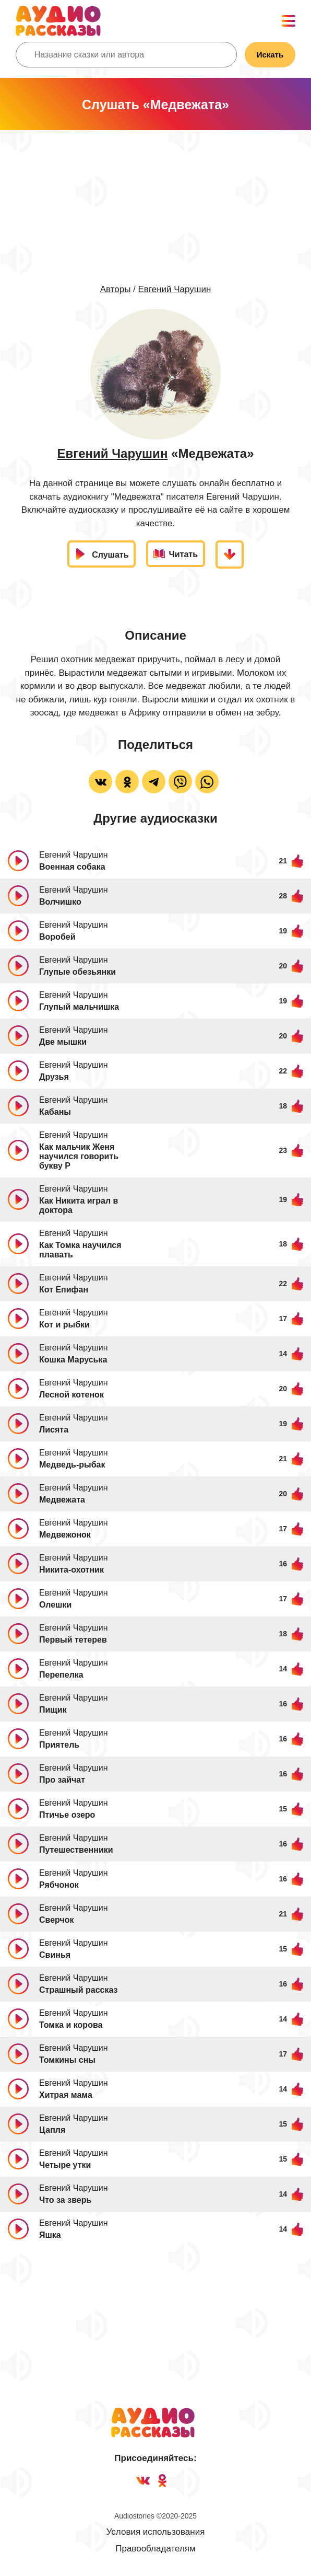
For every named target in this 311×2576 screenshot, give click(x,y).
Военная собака (72, 866)
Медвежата (62, 1499)
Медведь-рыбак (72, 1464)
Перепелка (61, 1674)
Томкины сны (67, 2059)
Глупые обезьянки (77, 971)
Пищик (53, 1709)
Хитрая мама (65, 2094)
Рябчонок (59, 1884)
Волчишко (60, 901)
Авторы (115, 289)
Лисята (53, 1429)
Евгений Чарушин (174, 289)
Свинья (54, 1954)
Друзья (54, 1076)
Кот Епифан (63, 1289)
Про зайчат (62, 1779)
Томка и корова (70, 2024)
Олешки (55, 1604)
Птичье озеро (67, 1814)
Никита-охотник (71, 1569)
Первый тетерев (73, 1639)
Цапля (52, 2130)
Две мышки (63, 1041)
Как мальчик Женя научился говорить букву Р (78, 1156)
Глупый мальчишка (79, 1006)
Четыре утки (65, 2165)
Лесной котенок (71, 1394)
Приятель (59, 1744)
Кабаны (55, 1111)
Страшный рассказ (78, 1989)
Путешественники (76, 1849)
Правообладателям (155, 2549)
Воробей (57, 936)
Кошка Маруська (73, 1359)
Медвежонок (65, 1534)
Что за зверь (65, 2200)
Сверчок (56, 1919)
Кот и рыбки (64, 1324)
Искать (270, 54)
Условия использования (155, 2532)
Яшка (50, 2235)
